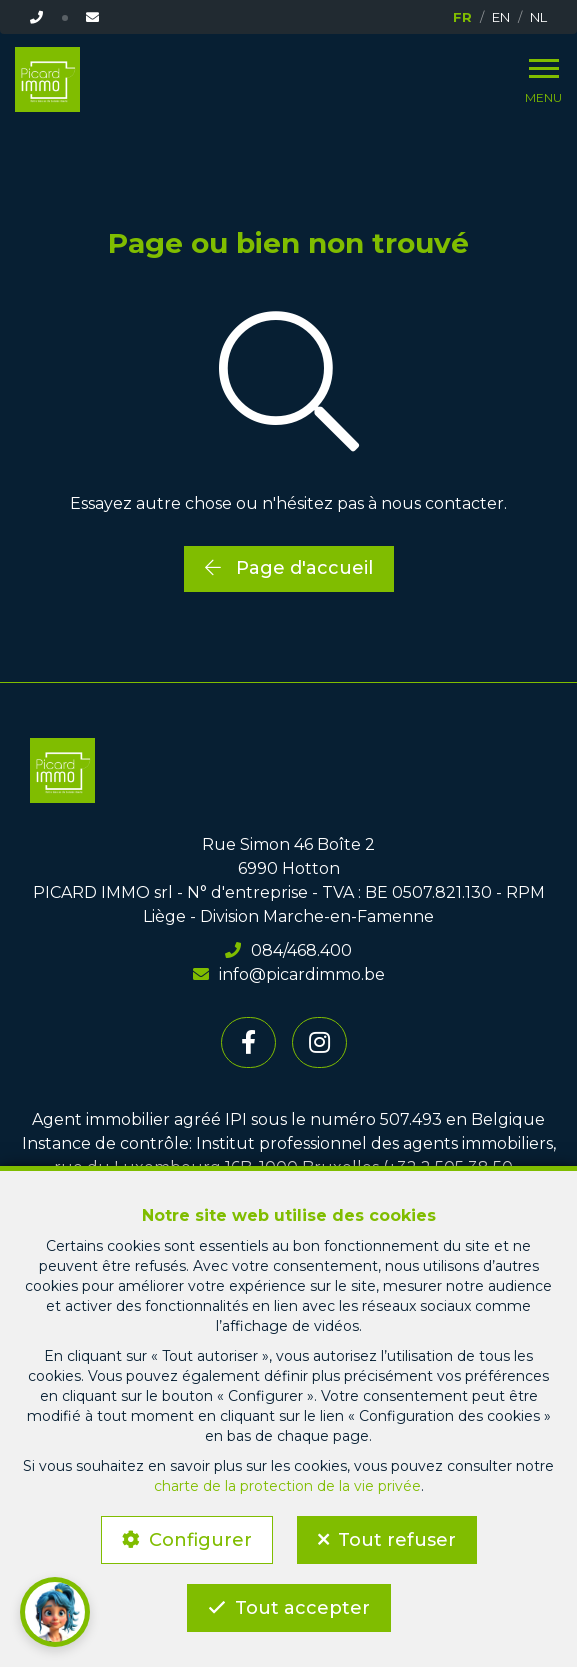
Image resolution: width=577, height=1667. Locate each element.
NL (538, 17)
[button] (55, 1612)
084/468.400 (288, 950)
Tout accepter (302, 1608)
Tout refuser (397, 1540)
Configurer (200, 1540)
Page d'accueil (289, 568)
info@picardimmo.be (289, 974)
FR (462, 17)
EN (501, 17)
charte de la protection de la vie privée (287, 1486)
